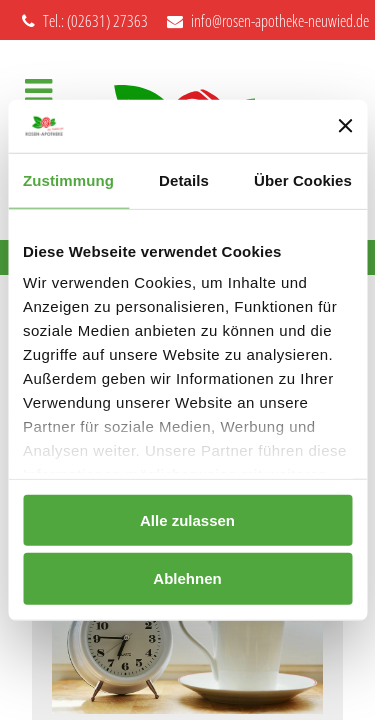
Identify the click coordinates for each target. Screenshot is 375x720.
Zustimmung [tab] (68, 179)
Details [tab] (184, 179)
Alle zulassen (187, 519)
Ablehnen (187, 578)
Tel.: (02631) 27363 (85, 21)
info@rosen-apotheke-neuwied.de (268, 21)
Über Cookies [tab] (303, 179)
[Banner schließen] (345, 126)
